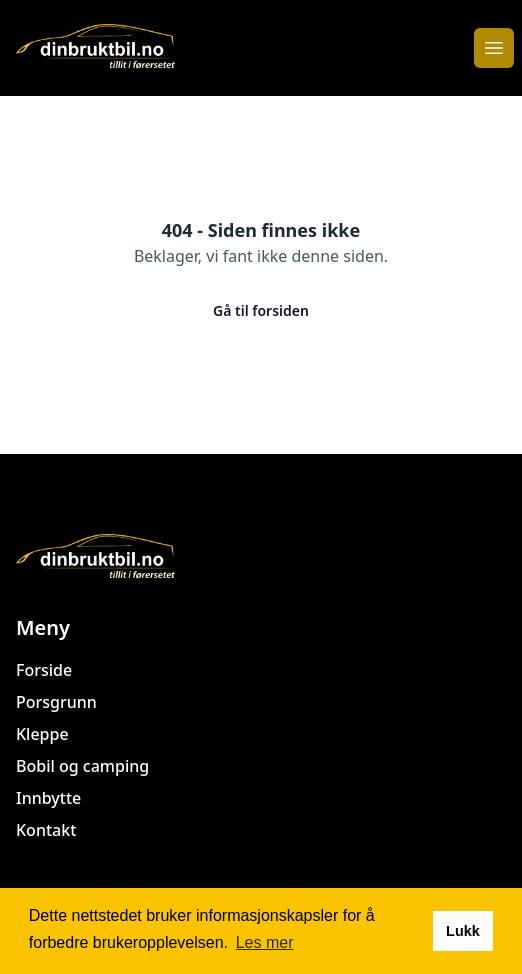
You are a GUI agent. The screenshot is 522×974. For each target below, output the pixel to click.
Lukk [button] (463, 931)
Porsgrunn (56, 702)
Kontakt (46, 830)
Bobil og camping (82, 766)
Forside (44, 670)
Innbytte (48, 798)
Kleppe (42, 734)
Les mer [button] (265, 942)
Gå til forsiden (261, 310)
